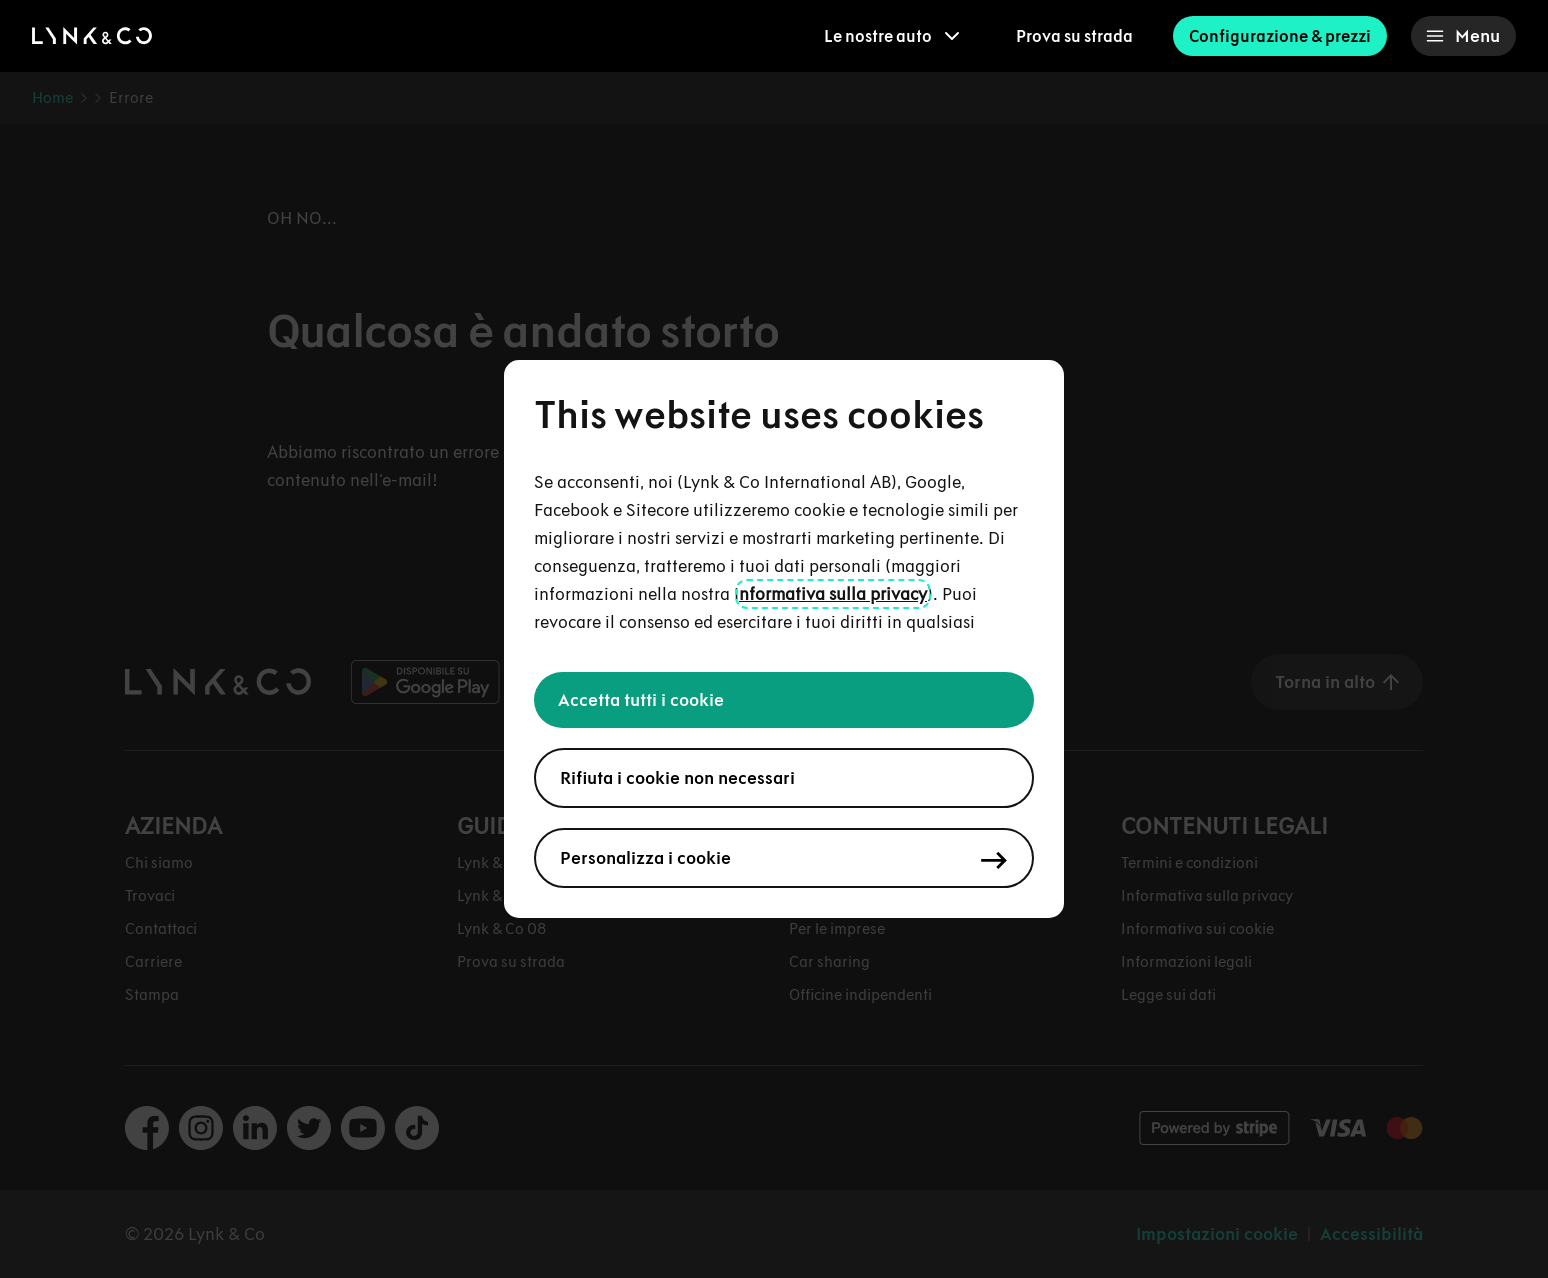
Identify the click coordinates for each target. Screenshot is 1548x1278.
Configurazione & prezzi (1280, 36)
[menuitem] (892, 36)
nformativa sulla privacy (833, 594)
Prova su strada (1074, 36)
